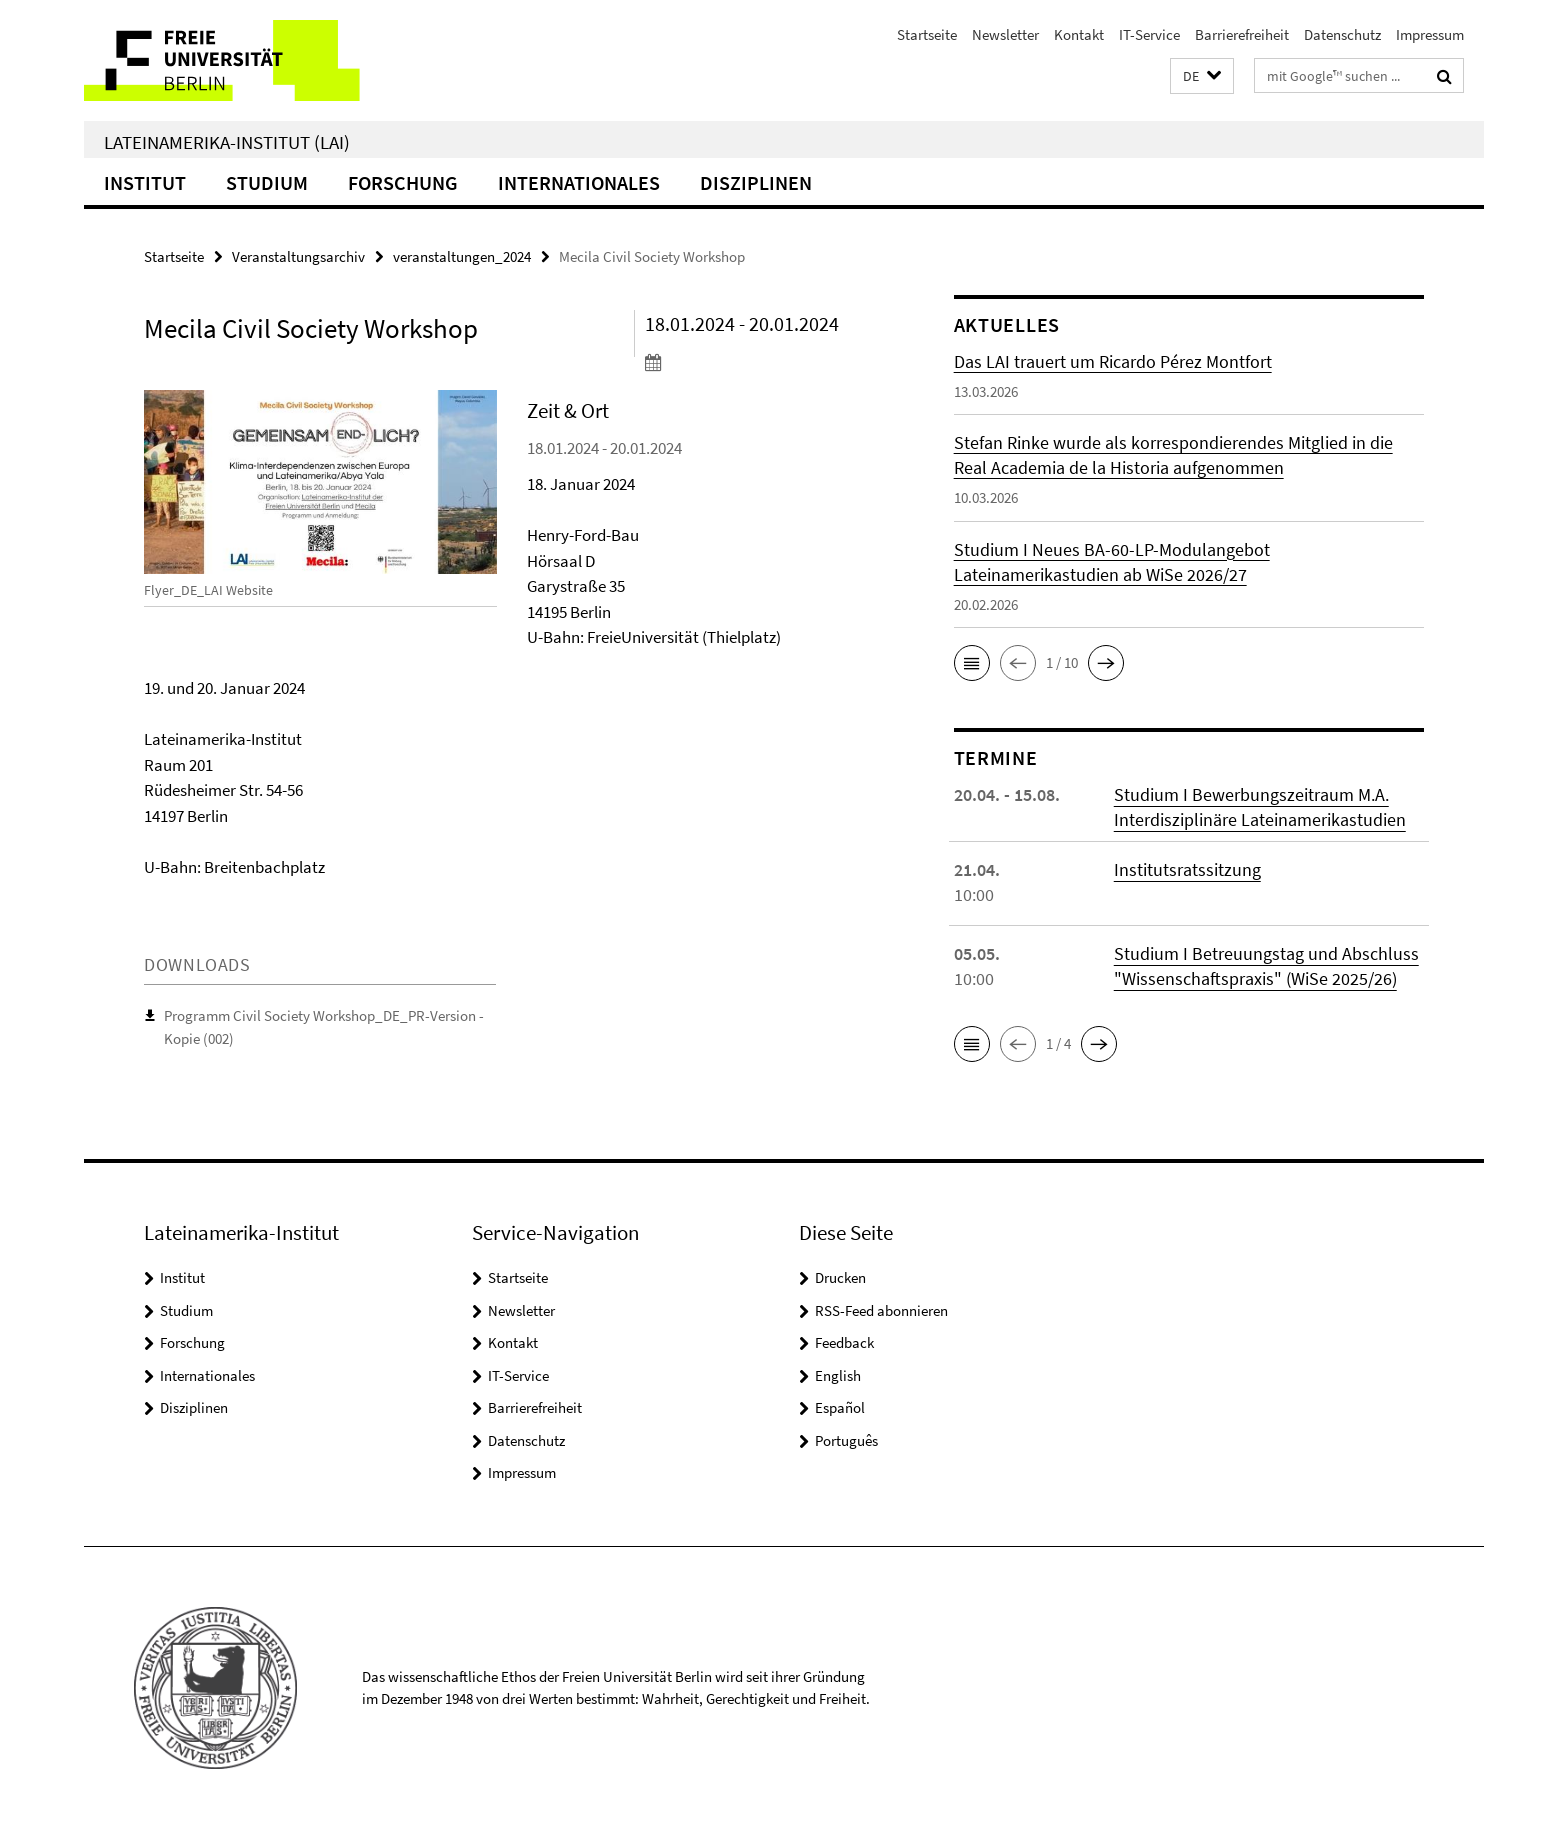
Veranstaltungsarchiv (298, 256)
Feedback (844, 1342)
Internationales (579, 182)
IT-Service (1149, 34)
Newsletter (1005, 34)
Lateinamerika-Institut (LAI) (227, 142)
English (838, 1375)
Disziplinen (756, 182)
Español (840, 1407)
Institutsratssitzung (1187, 869)
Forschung (403, 182)
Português (846, 1440)
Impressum (1430, 34)
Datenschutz (1342, 34)
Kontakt (1079, 34)
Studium (267, 182)
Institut (145, 182)
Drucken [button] (840, 1277)
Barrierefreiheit (1242, 34)
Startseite (927, 34)
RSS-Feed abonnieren (881, 1310)
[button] (1202, 76)
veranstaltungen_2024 (462, 256)
